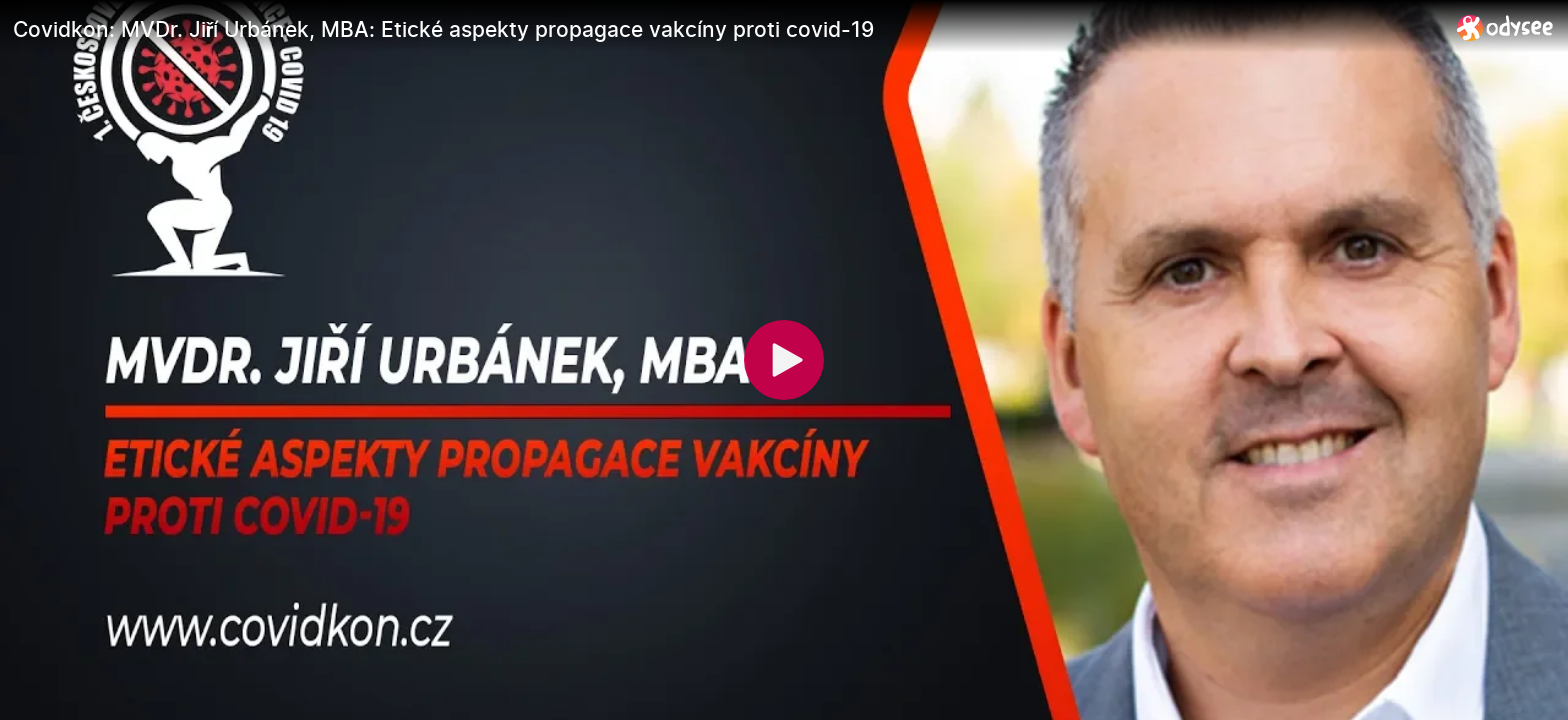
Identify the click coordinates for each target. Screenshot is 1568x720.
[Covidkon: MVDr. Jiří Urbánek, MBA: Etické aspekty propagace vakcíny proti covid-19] (727, 29)
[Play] (784, 360)
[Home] (1505, 27)
